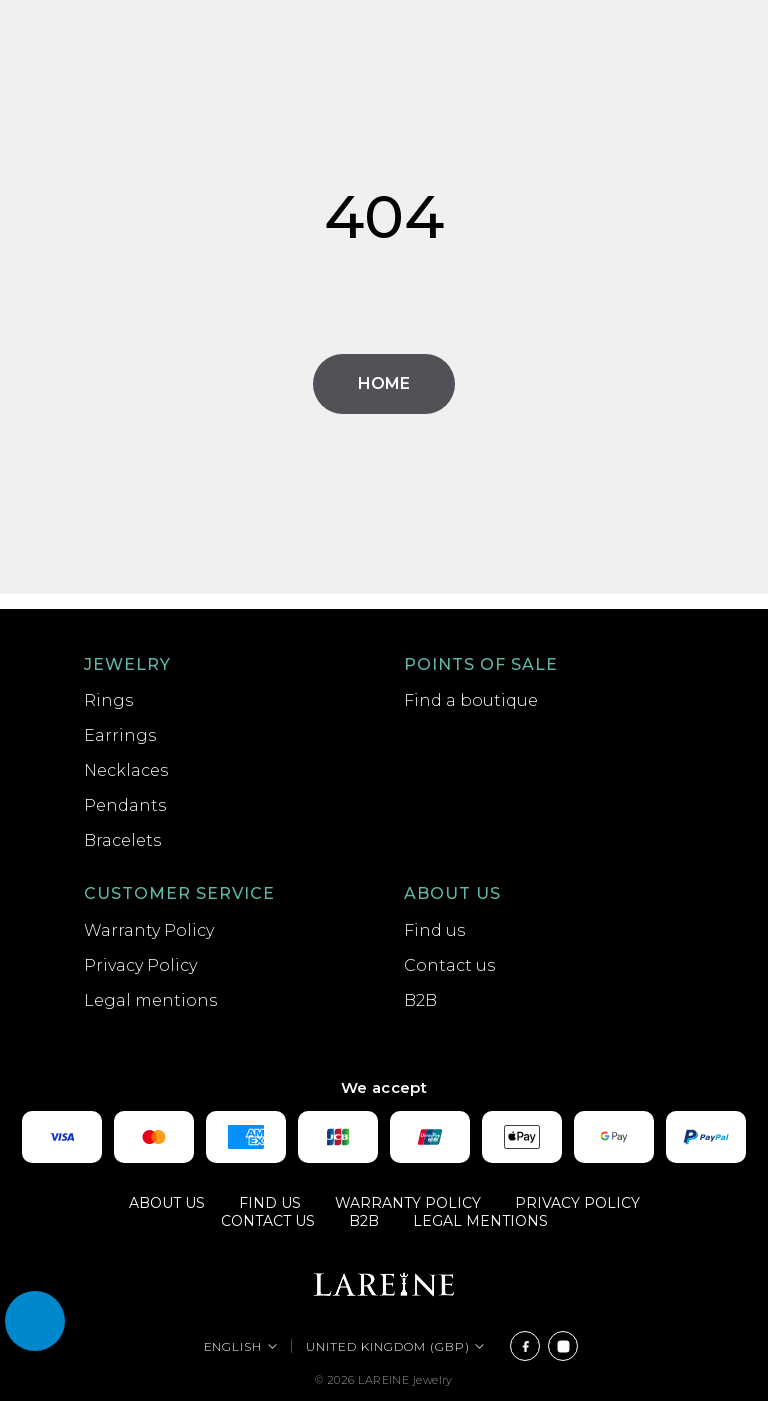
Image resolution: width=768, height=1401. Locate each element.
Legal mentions (150, 1000)
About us (452, 893)
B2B (420, 1000)
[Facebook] (525, 1346)
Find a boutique (471, 700)
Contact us (449, 965)
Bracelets (122, 840)
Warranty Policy (149, 930)
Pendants (125, 805)
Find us (434, 930)
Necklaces (126, 770)
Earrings (120, 735)
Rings (108, 700)
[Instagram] (563, 1346)
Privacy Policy (140, 965)
